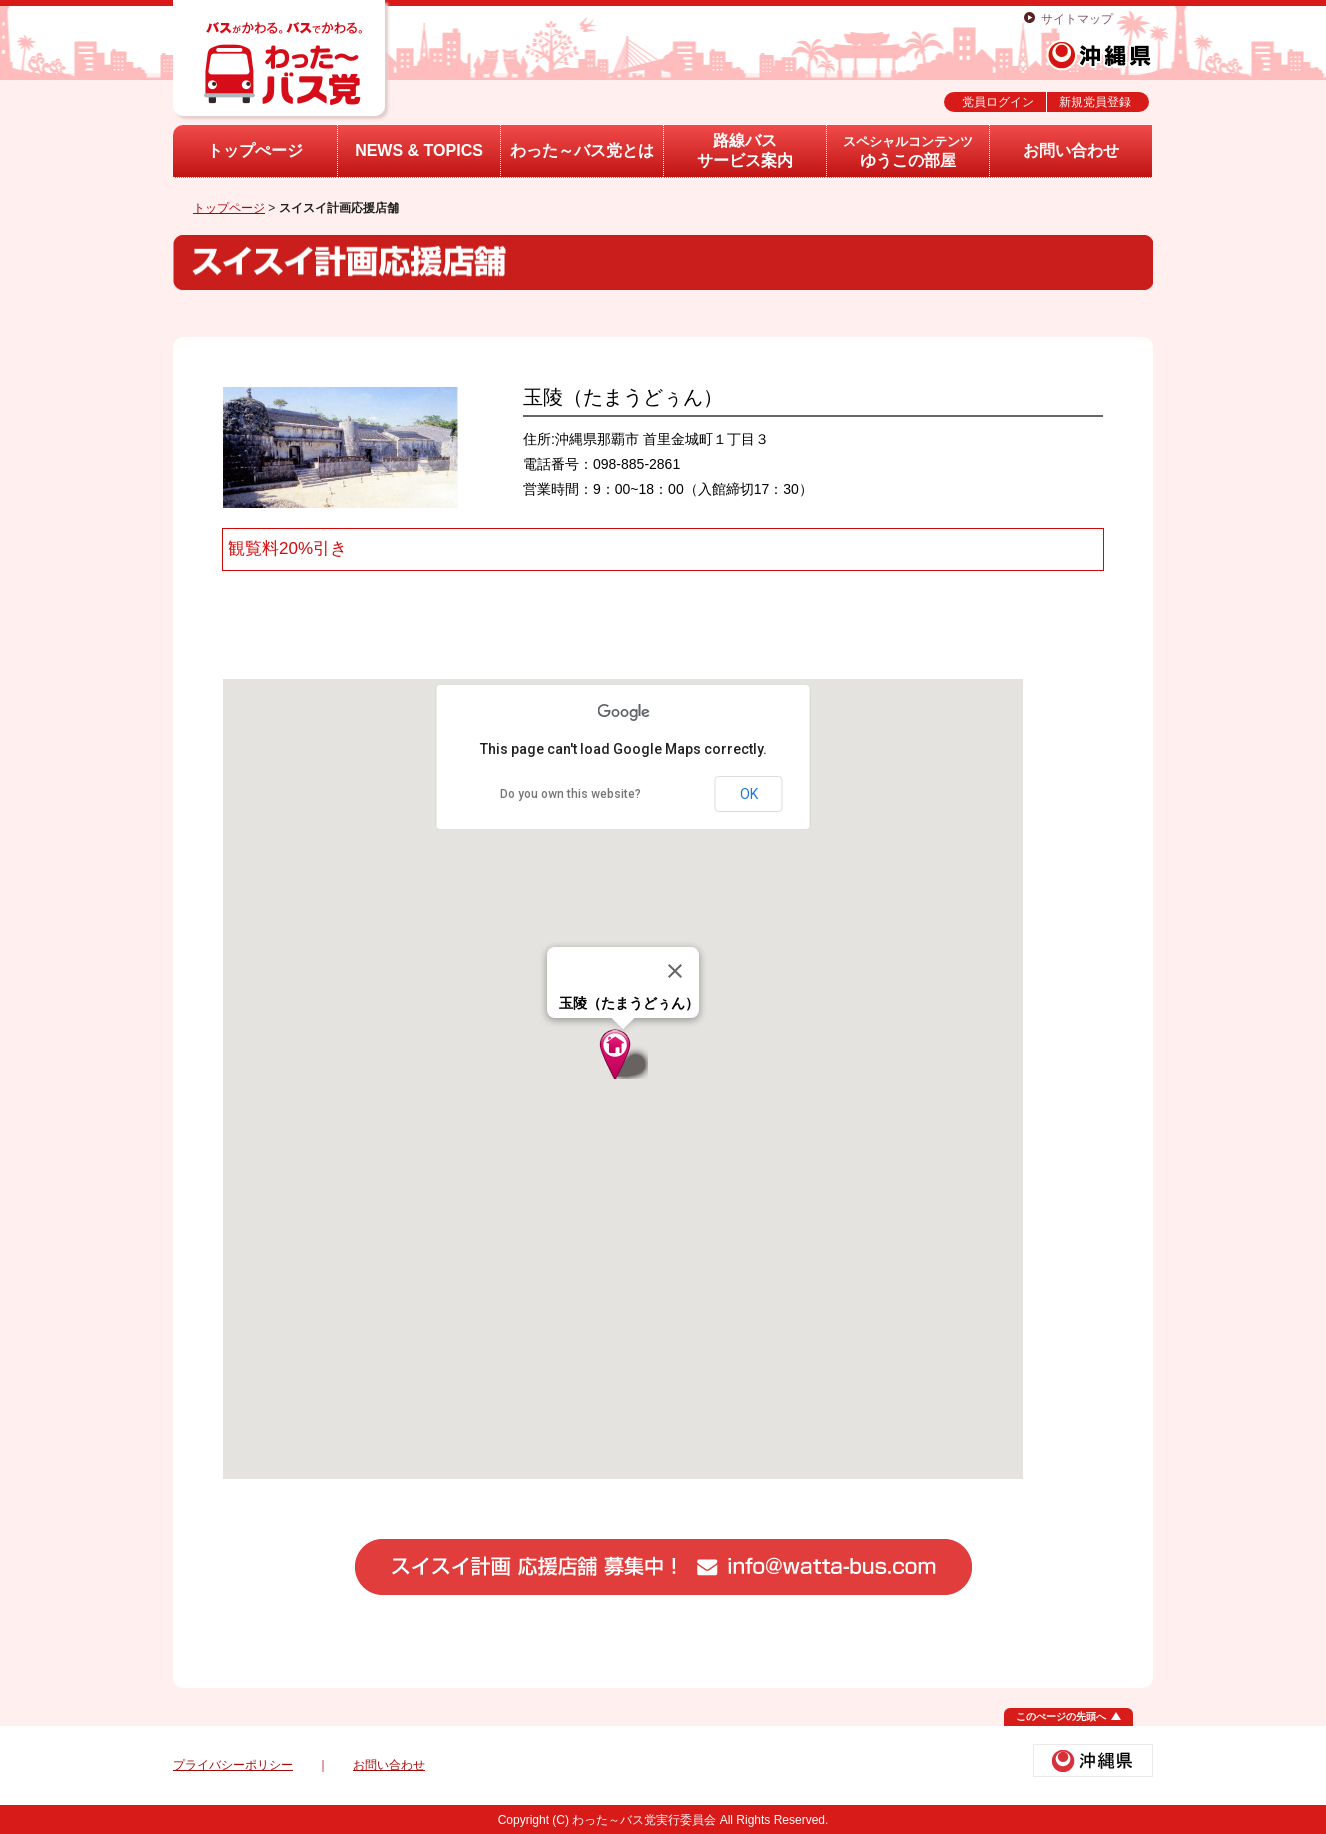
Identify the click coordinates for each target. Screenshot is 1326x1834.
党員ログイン (998, 102)
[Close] (675, 971)
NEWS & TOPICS (419, 150)
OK (749, 794)
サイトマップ (1077, 19)
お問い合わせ (1071, 150)
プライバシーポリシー (233, 1765)
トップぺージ (255, 150)
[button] (623, 1054)
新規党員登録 (1095, 102)
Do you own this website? (570, 794)
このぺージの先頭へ (1061, 1716)
